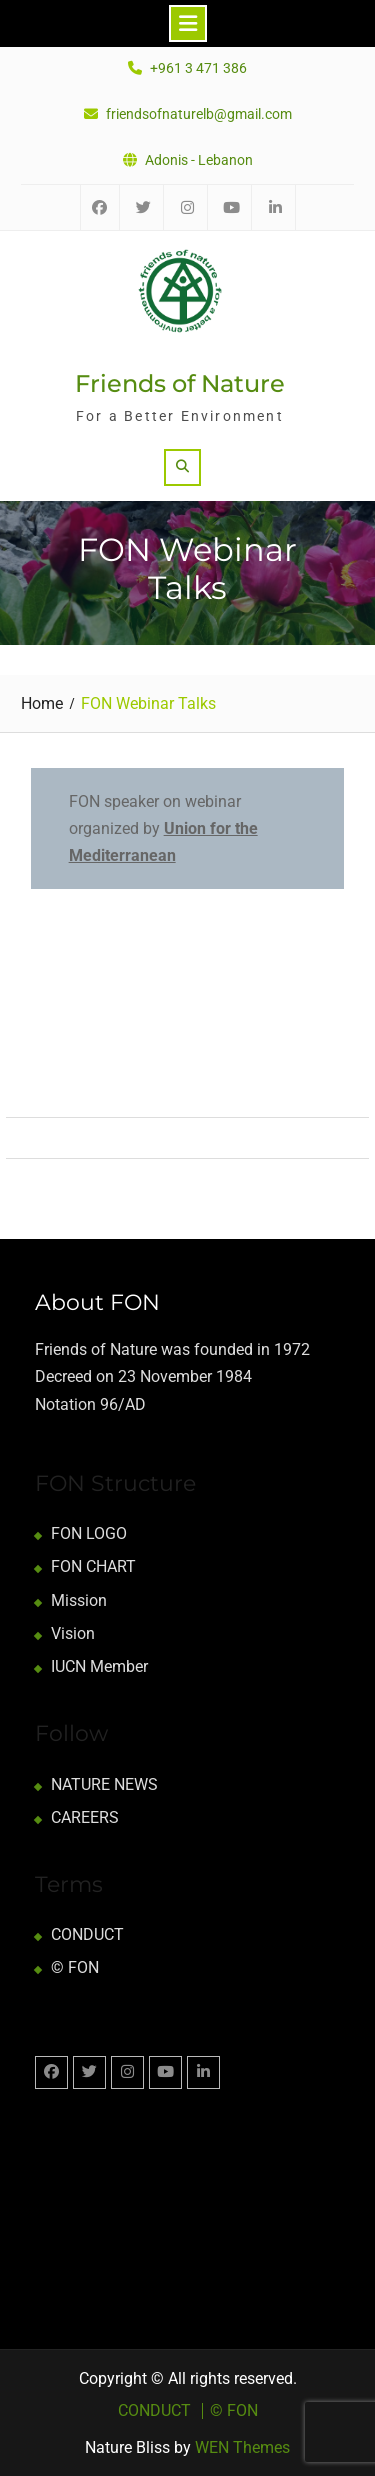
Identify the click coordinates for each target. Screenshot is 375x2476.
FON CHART (93, 1566)
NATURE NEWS (104, 1784)
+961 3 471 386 (198, 68)
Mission (79, 1600)
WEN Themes (242, 2447)
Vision (73, 1633)
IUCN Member (99, 1666)
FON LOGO (89, 1533)
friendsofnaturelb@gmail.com (199, 114)
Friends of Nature (180, 383)
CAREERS (85, 1817)
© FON (75, 1967)
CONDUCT (87, 1934)
